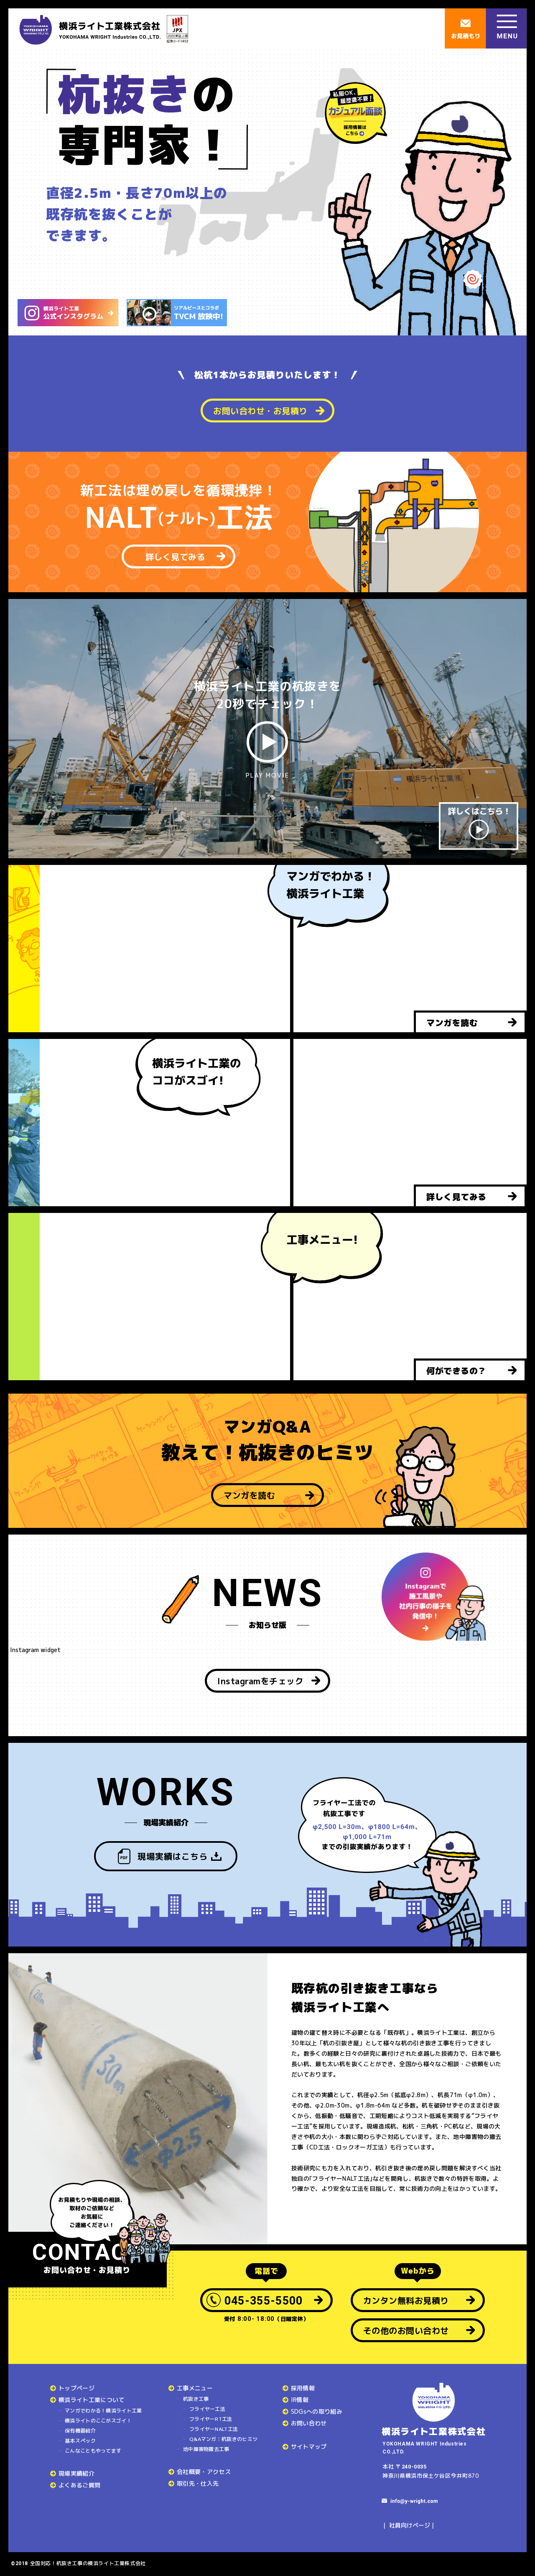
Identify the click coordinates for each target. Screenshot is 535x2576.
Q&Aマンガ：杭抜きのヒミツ (223, 2439)
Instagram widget (34, 1650)
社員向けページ (409, 2525)
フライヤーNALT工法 (213, 2429)
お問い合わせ (309, 2423)
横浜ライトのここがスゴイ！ (98, 2420)
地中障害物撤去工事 (206, 2449)
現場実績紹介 (76, 2473)
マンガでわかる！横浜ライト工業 (103, 2410)
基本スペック (80, 2440)
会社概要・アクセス (204, 2472)
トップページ (76, 2388)
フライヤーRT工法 (210, 2419)
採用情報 (303, 2388)
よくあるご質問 (79, 2485)
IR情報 (299, 2400)
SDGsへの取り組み (317, 2411)
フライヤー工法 (207, 2408)
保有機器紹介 (80, 2430)
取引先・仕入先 (198, 2483)
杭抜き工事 (196, 2398)
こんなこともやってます (93, 2450)
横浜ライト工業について (92, 2400)
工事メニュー (195, 2388)
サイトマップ (309, 2447)
